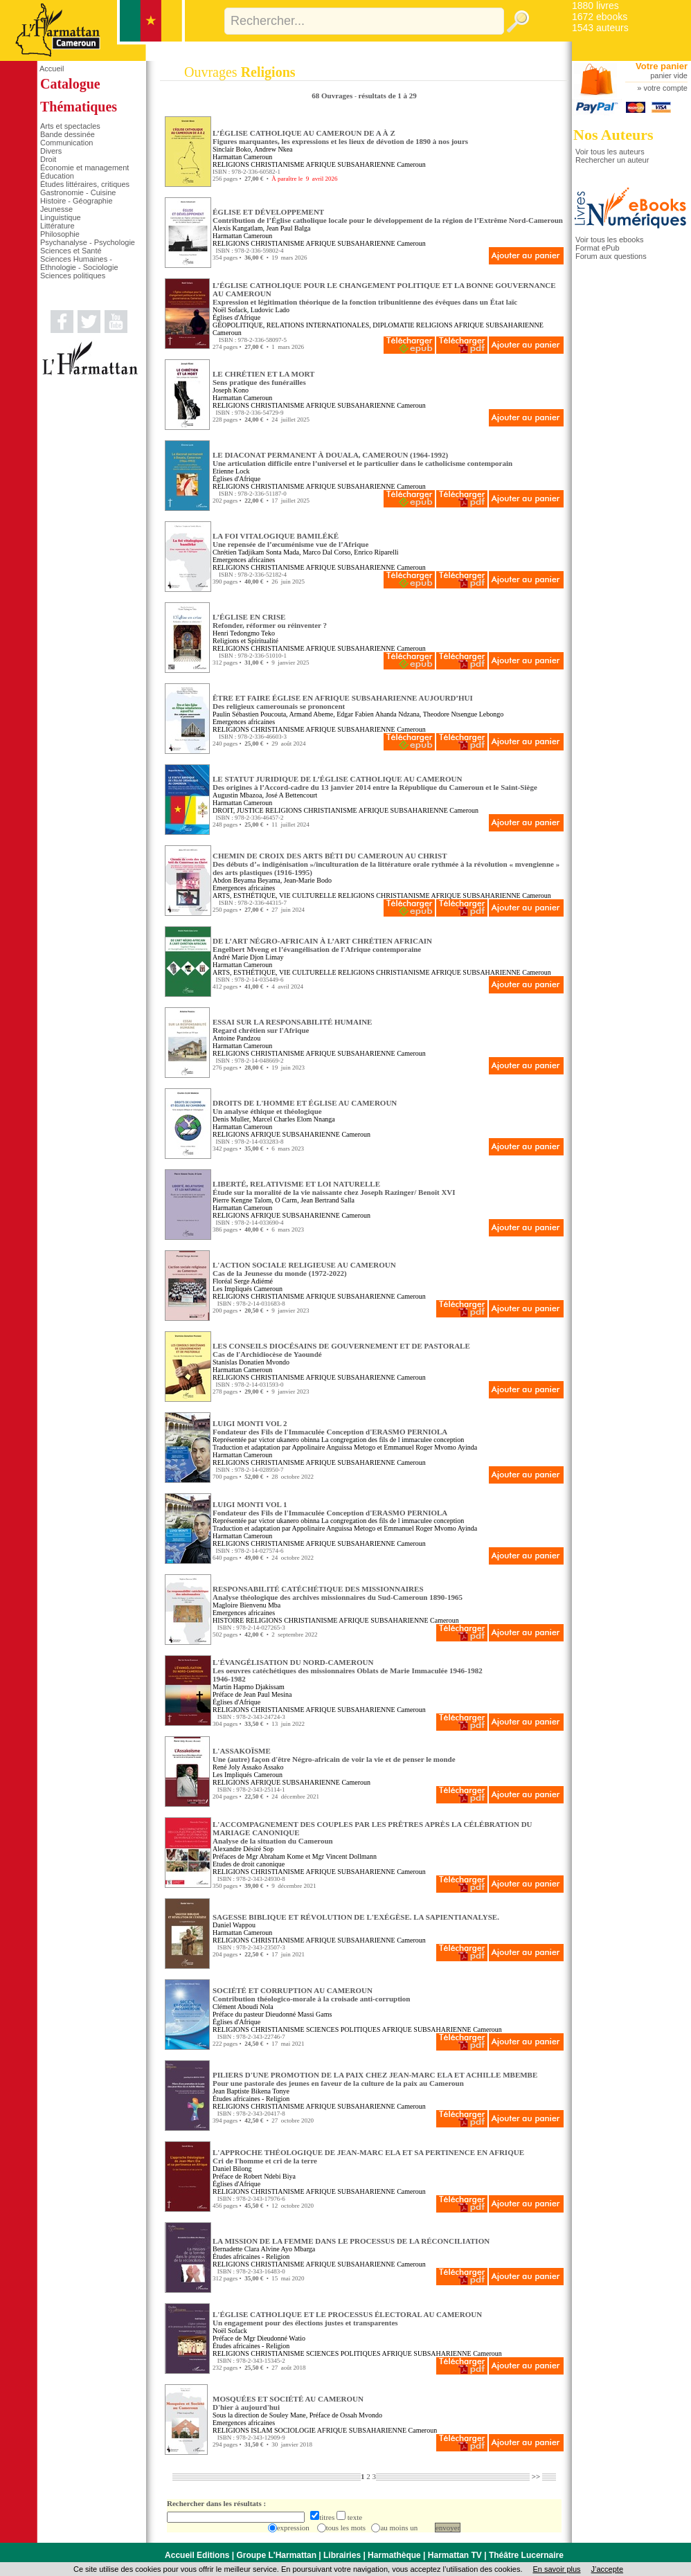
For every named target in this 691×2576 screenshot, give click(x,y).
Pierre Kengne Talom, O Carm (255, 1200)
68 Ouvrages (333, 95)
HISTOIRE (228, 1620)
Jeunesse (56, 209)
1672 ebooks (599, 16)
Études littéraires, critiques (84, 184)
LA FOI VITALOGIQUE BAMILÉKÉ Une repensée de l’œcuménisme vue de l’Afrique (290, 540)
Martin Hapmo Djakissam (249, 1687)
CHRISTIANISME (277, 164)
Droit (48, 159)
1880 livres (595, 5)
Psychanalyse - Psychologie (87, 242)
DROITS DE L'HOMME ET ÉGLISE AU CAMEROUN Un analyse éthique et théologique (305, 1107)
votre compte (665, 88)
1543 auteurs (600, 27)
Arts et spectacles (70, 126)
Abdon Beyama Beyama (246, 880)
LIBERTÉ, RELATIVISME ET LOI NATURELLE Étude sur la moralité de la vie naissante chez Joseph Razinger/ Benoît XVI (334, 1188)
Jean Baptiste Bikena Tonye (251, 2091)
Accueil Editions (197, 2555)
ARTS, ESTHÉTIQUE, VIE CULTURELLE (274, 895)
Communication (66, 142)
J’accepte (607, 2569)
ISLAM (261, 2430)
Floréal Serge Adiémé (243, 1281)
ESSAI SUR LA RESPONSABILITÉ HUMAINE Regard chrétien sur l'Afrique (292, 1026)
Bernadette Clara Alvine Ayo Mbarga (264, 2249)
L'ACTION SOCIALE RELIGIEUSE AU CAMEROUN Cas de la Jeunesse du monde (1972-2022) (304, 1269)
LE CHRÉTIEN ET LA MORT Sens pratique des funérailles (263, 378)
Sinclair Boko (232, 149)
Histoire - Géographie (76, 201)
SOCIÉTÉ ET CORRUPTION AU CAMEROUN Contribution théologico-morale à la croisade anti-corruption (311, 1994)
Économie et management (84, 167)
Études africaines (236, 2098)
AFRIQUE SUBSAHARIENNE (350, 164)
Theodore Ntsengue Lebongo (463, 714)
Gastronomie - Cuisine (78, 192)
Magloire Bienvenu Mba (246, 1605)
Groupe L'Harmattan (276, 2555)
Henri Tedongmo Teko (244, 633)
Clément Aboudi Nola (243, 2006)
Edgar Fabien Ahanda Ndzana (378, 714)
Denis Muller (231, 1119)
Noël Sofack (230, 310)
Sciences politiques (72, 275)
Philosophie (60, 234)
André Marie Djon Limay (248, 957)
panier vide (669, 75)
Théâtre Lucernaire (526, 2555)
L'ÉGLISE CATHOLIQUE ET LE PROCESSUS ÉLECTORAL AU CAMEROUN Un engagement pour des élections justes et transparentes (347, 2318)
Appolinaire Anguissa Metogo (334, 1447)
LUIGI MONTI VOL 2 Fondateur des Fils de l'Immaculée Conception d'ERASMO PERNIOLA (330, 1427)
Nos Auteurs (613, 134)
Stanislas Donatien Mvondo (251, 1362)
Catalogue (70, 83)
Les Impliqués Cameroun (247, 1288)
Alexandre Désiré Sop (243, 1849)
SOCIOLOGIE (295, 2430)
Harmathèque (394, 2555)
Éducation (57, 176)
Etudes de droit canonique (249, 1864)
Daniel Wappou (234, 1925)
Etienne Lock (231, 471)
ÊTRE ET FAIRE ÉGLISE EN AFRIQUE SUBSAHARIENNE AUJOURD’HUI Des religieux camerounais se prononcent (343, 702)
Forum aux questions (611, 256)
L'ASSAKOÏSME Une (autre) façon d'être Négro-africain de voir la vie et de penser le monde (334, 1755)
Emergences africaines (244, 560)
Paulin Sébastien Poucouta (249, 714)
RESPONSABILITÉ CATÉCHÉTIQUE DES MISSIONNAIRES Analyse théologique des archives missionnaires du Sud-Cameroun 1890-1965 (338, 1593)
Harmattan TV (455, 2555)
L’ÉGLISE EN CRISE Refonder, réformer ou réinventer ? (270, 621)
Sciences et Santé (71, 250)
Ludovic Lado (270, 310)
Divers (51, 151)
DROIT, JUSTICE (238, 810)
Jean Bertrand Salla (327, 1200)
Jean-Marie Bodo (308, 880)
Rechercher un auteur (612, 160)
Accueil (51, 68)
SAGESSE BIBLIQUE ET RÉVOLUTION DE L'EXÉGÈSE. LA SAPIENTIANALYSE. (356, 1917)
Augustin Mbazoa (237, 795)
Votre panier (662, 66)
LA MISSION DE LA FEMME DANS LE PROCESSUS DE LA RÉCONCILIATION (351, 2241)
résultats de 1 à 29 (387, 95)
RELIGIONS (231, 164)
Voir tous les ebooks (609, 239)
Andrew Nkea (273, 149)
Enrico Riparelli (376, 552)
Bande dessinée (67, 134)
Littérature (57, 226)
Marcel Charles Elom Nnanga (294, 1119)
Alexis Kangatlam (237, 228)
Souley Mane (287, 2415)
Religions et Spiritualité (245, 641)
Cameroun (411, 164)
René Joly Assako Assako (248, 1767)
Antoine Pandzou (236, 1038)
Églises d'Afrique (236, 317)
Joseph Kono (231, 390)
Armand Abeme (311, 714)
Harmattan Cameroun (242, 157)
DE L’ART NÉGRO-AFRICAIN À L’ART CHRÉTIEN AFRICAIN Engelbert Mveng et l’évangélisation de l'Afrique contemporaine (322, 945)
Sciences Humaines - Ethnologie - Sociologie (79, 263)
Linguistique (60, 217)
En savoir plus (556, 2569)
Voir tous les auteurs (610, 151)
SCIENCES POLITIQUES (343, 2029)
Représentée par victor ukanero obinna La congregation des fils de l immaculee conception (338, 1439)
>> (536, 2476)
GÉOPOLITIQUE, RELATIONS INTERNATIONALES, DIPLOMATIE (313, 325)
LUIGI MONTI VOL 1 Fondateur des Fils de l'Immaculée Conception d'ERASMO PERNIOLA (330, 1508)
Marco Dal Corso (326, 552)
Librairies (342, 2555)
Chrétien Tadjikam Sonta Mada (256, 552)
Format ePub (597, 248)
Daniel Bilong (232, 2168)
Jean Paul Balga (288, 228)
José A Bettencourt (291, 795)
